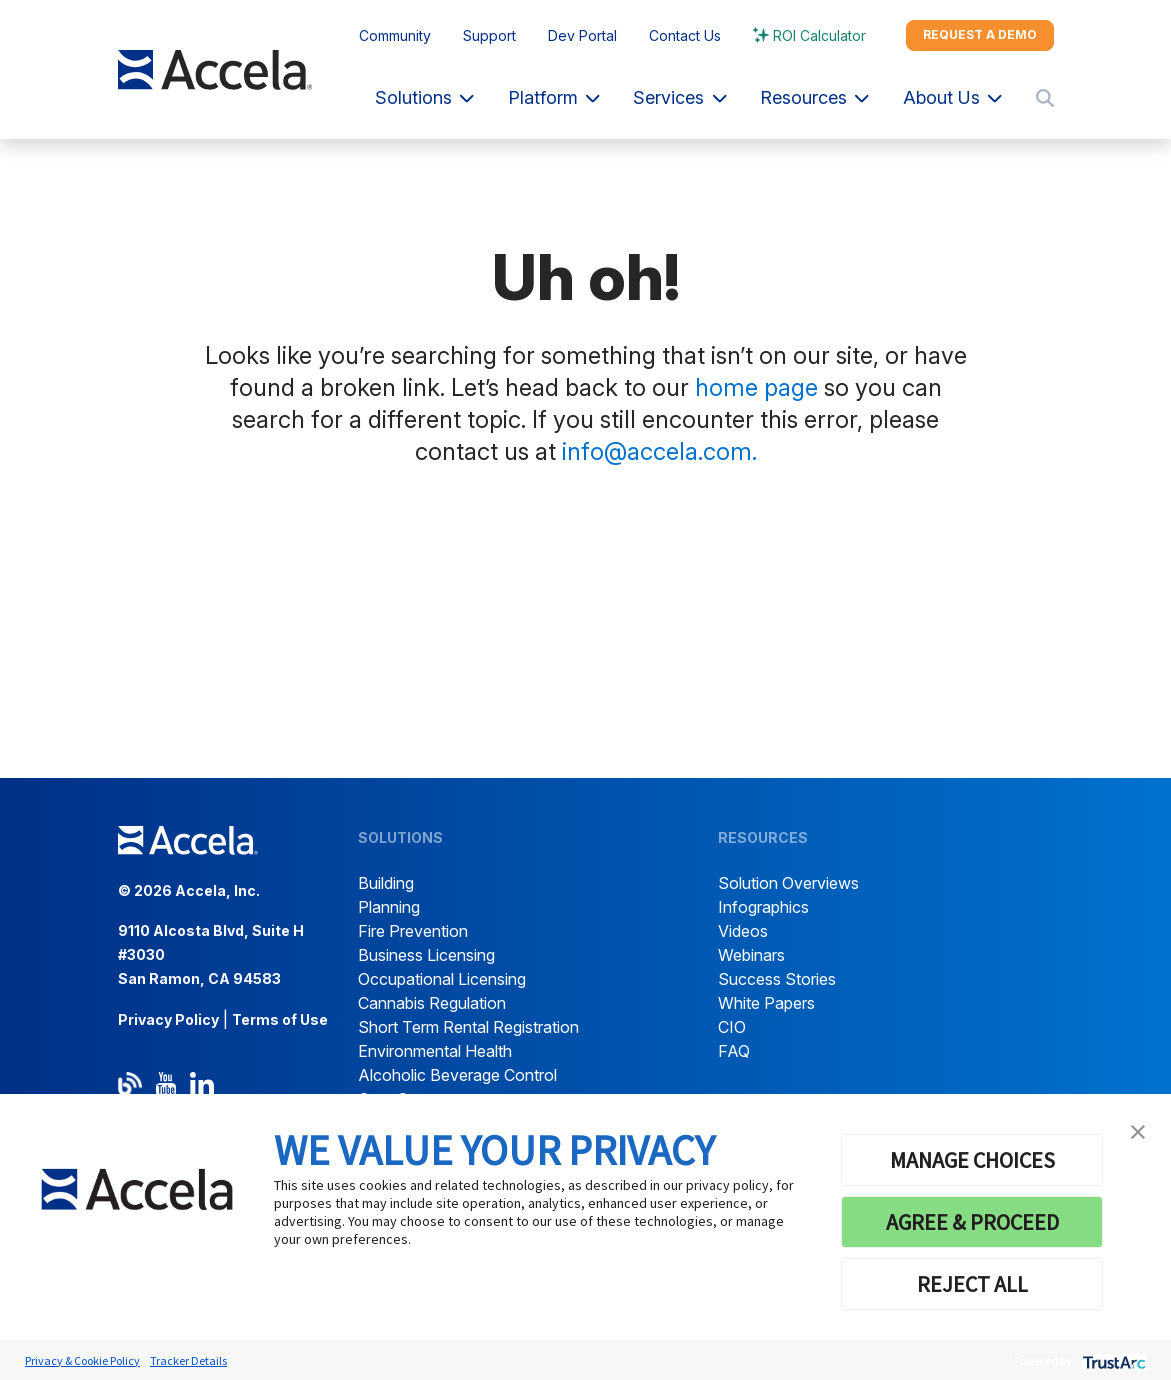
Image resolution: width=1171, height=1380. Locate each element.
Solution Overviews (788, 883)
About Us (952, 97)
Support (489, 35)
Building (386, 883)
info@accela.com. (659, 451)
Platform (554, 97)
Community (395, 35)
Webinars (751, 955)
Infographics (763, 907)
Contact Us (685, 35)
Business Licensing (426, 955)
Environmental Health (435, 1051)
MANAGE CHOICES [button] (972, 1160)
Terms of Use (280, 1019)
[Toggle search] (1045, 98)
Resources (814, 97)
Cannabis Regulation (432, 1003)
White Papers (766, 1003)
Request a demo (980, 34)
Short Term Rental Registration (468, 1027)
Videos (743, 931)
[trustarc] (1112, 1360)
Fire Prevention (413, 931)
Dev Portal (582, 35)
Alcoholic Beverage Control (457, 1075)
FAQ (734, 1051)
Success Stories (777, 979)
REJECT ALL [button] (972, 1284)
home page (756, 387)
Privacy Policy (168, 1019)
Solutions (424, 97)
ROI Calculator (819, 35)
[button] (1138, 1130)
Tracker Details (188, 1360)
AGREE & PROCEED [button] (972, 1222)
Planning (389, 907)
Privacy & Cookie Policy (82, 1360)
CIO (732, 1027)
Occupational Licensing (442, 979)
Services (679, 97)
